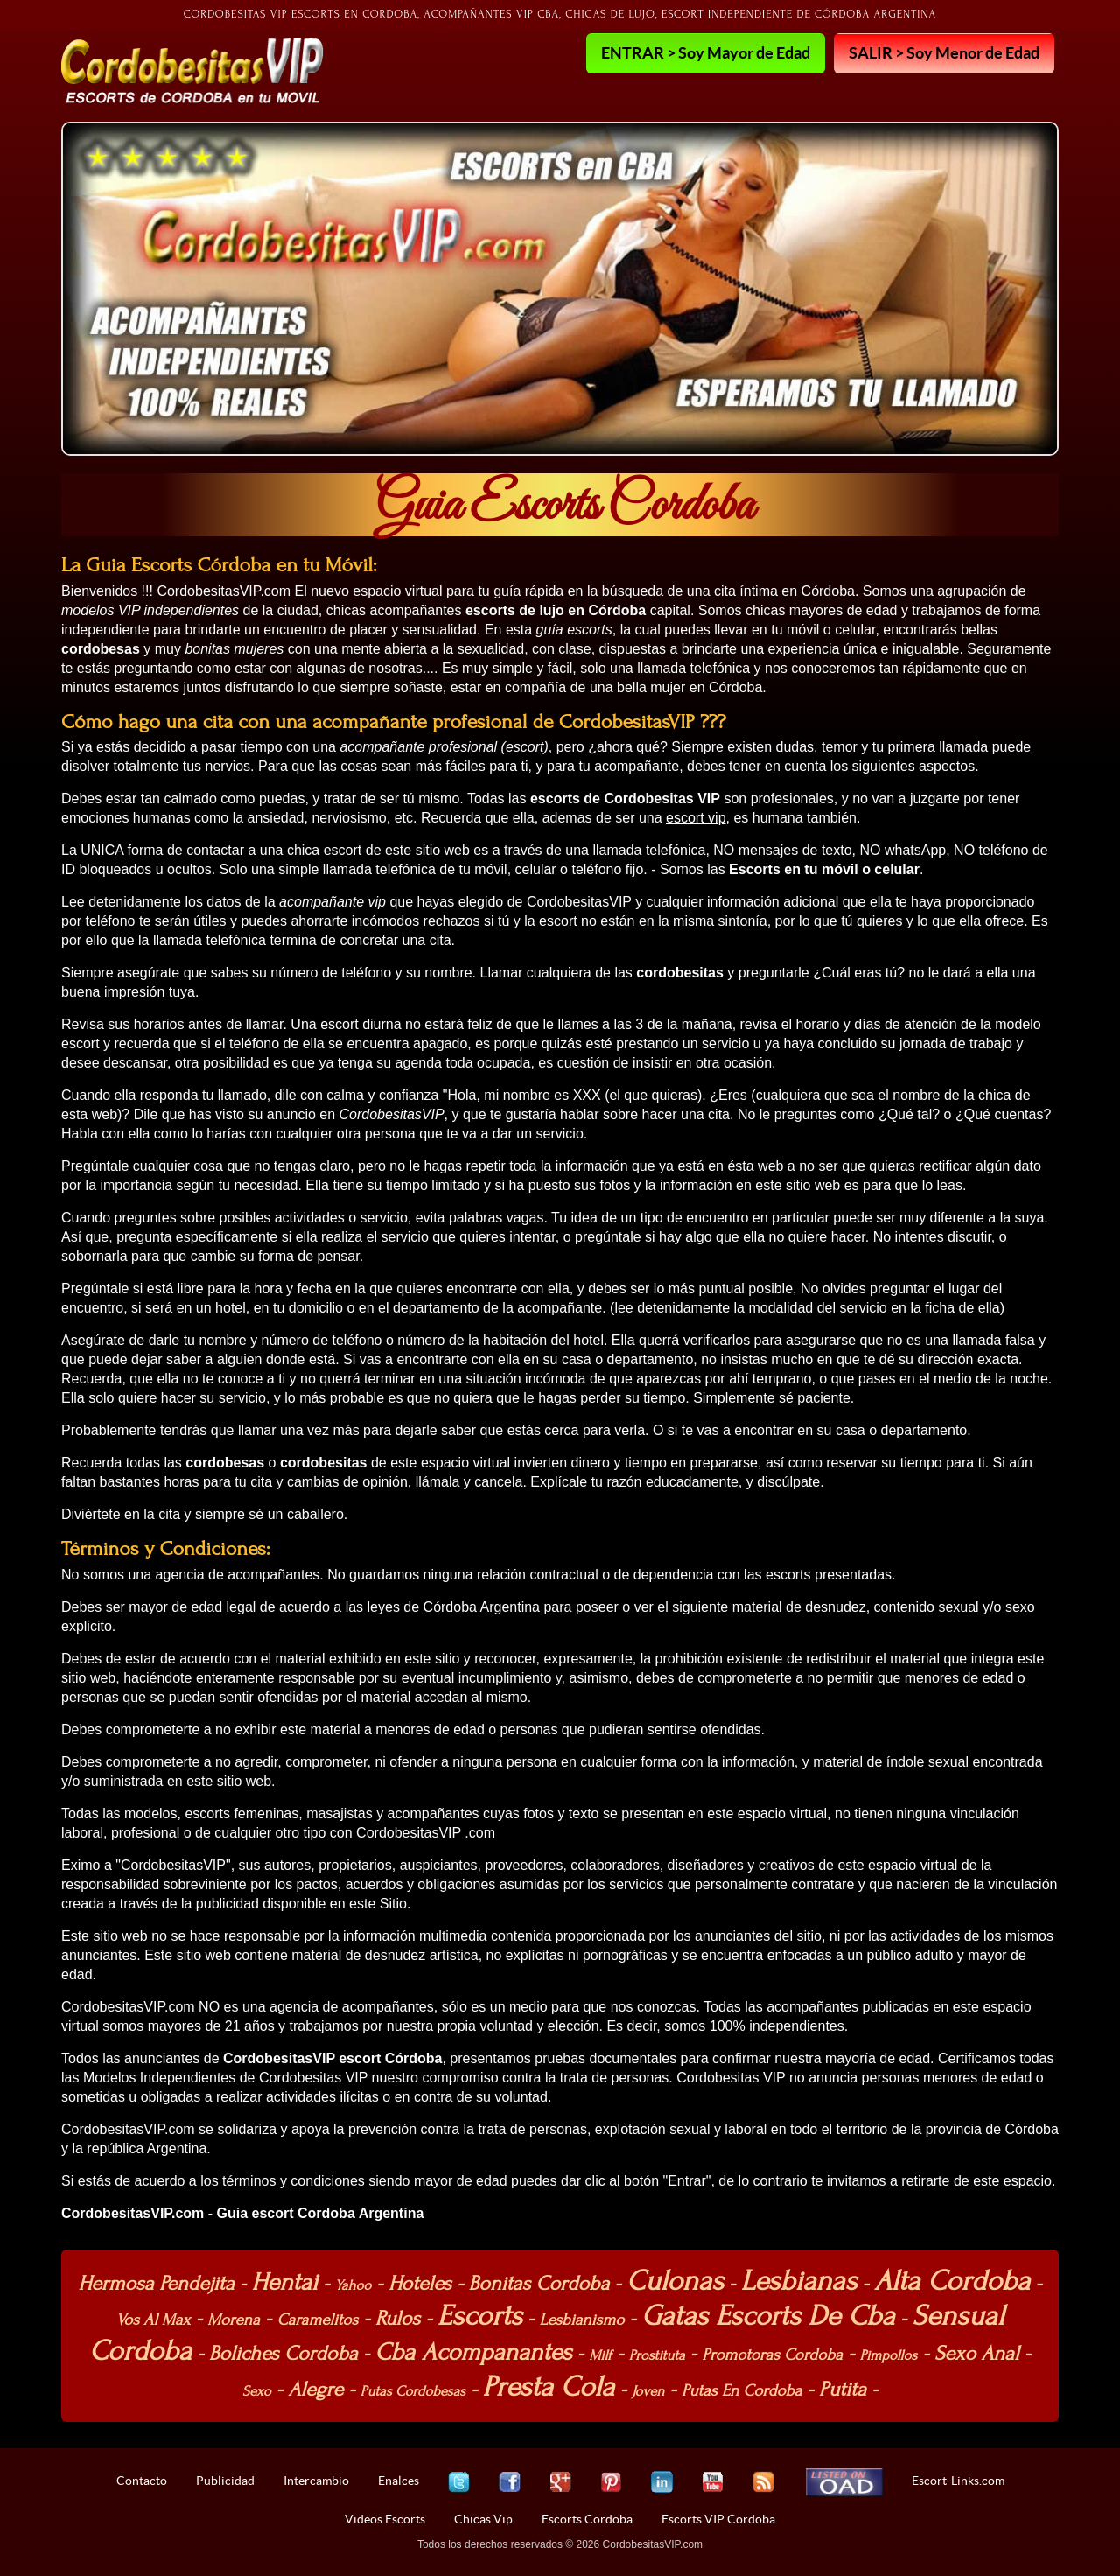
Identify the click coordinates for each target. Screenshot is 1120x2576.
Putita (842, 2389)
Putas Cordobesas (413, 2391)
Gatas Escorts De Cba (768, 2316)
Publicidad (225, 2481)
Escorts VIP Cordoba (718, 2519)
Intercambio (316, 2481)
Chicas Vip (483, 2519)
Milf (600, 2355)
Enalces (398, 2481)
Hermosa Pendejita (156, 2283)
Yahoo (353, 2285)
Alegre (315, 2389)
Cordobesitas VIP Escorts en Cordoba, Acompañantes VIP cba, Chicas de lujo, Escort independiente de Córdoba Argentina (560, 14)
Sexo (256, 2391)
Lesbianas (799, 2280)
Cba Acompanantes (472, 2352)
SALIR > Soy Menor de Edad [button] (944, 52)
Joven (648, 2391)
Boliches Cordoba (283, 2353)
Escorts (480, 2316)
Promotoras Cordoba (772, 2355)
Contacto (141, 2481)
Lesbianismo (581, 2320)
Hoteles (420, 2283)
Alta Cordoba (952, 2280)
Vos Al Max (153, 2320)
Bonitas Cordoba (539, 2283)
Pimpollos (889, 2355)
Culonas (675, 2280)
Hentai (284, 2282)
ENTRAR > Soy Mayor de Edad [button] (705, 52)
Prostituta (657, 2355)
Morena (233, 2320)
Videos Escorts (385, 2519)
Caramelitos (317, 2320)
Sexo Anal (976, 2353)
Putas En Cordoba (742, 2391)
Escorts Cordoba (587, 2519)
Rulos (397, 2318)
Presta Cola (549, 2386)
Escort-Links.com (958, 2481)
